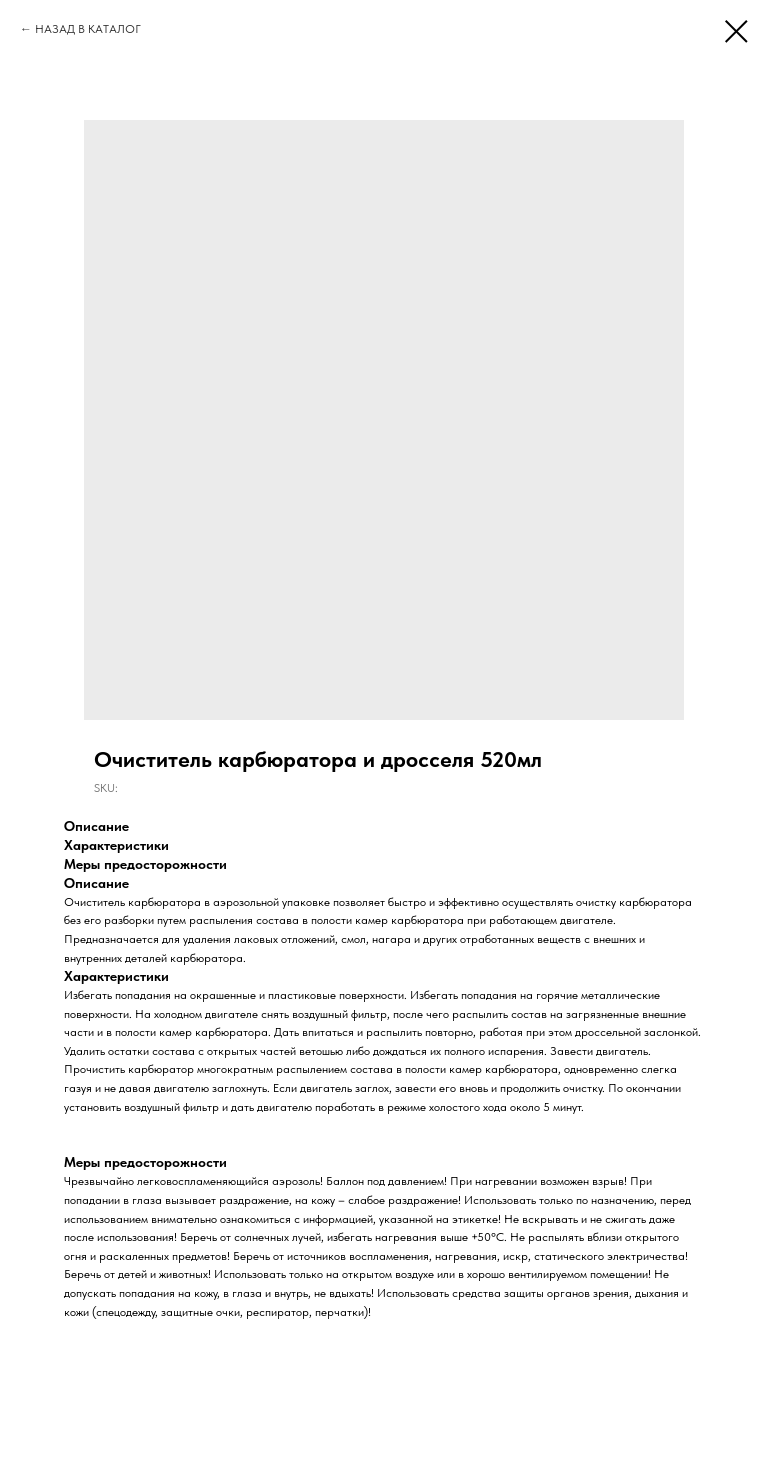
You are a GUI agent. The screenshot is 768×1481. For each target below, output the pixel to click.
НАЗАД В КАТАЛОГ (88, 29)
